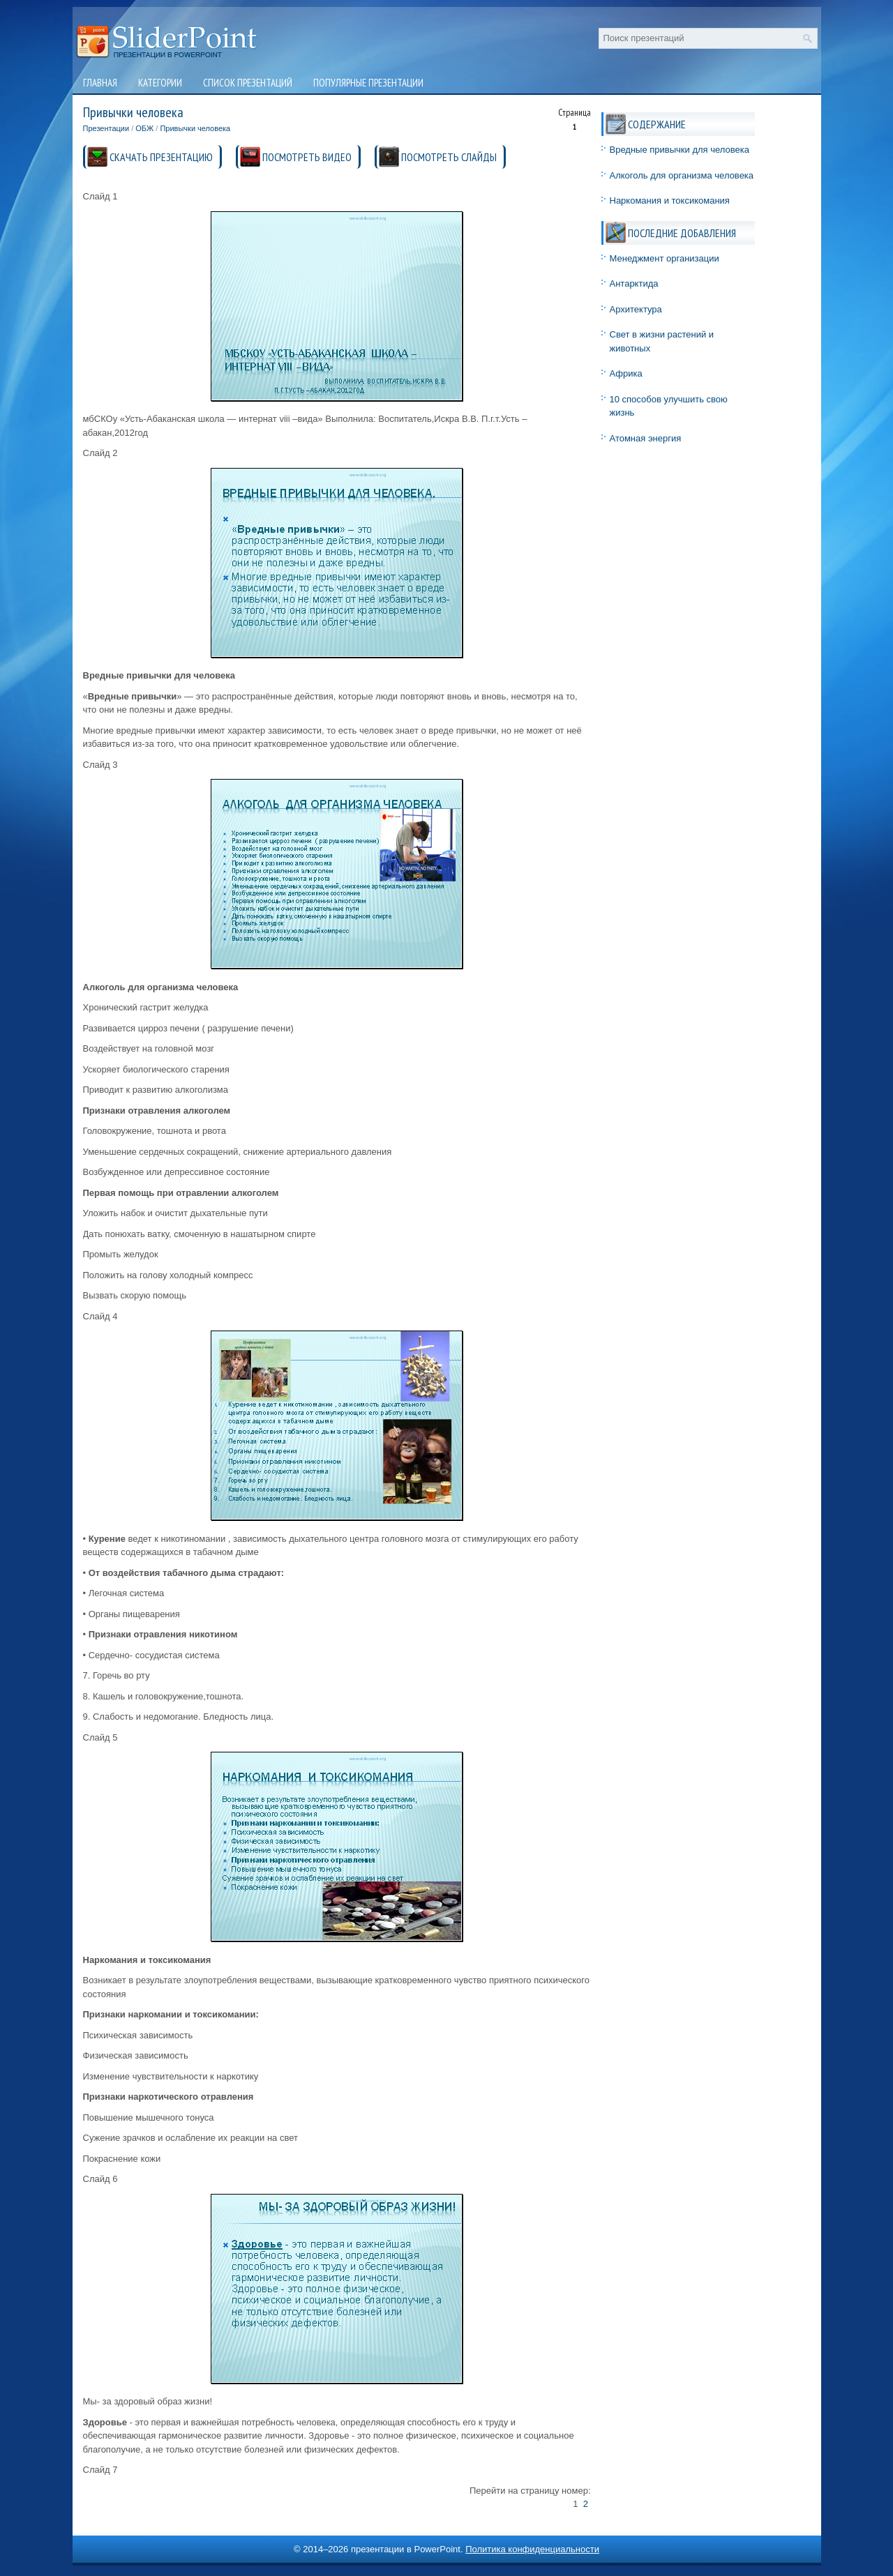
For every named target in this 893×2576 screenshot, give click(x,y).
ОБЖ (144, 128)
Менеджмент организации (664, 258)
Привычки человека (195, 128)
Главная (100, 82)
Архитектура (636, 309)
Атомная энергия (646, 438)
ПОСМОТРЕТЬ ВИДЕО (307, 156)
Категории (160, 82)
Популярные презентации (368, 82)
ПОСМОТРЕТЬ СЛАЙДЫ (449, 157)
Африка (626, 373)
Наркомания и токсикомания (670, 200)
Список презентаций (247, 82)
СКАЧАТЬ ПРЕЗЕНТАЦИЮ (161, 156)
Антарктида (634, 283)
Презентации (106, 128)
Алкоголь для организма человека (682, 175)
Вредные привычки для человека (679, 149)
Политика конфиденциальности (532, 2549)
